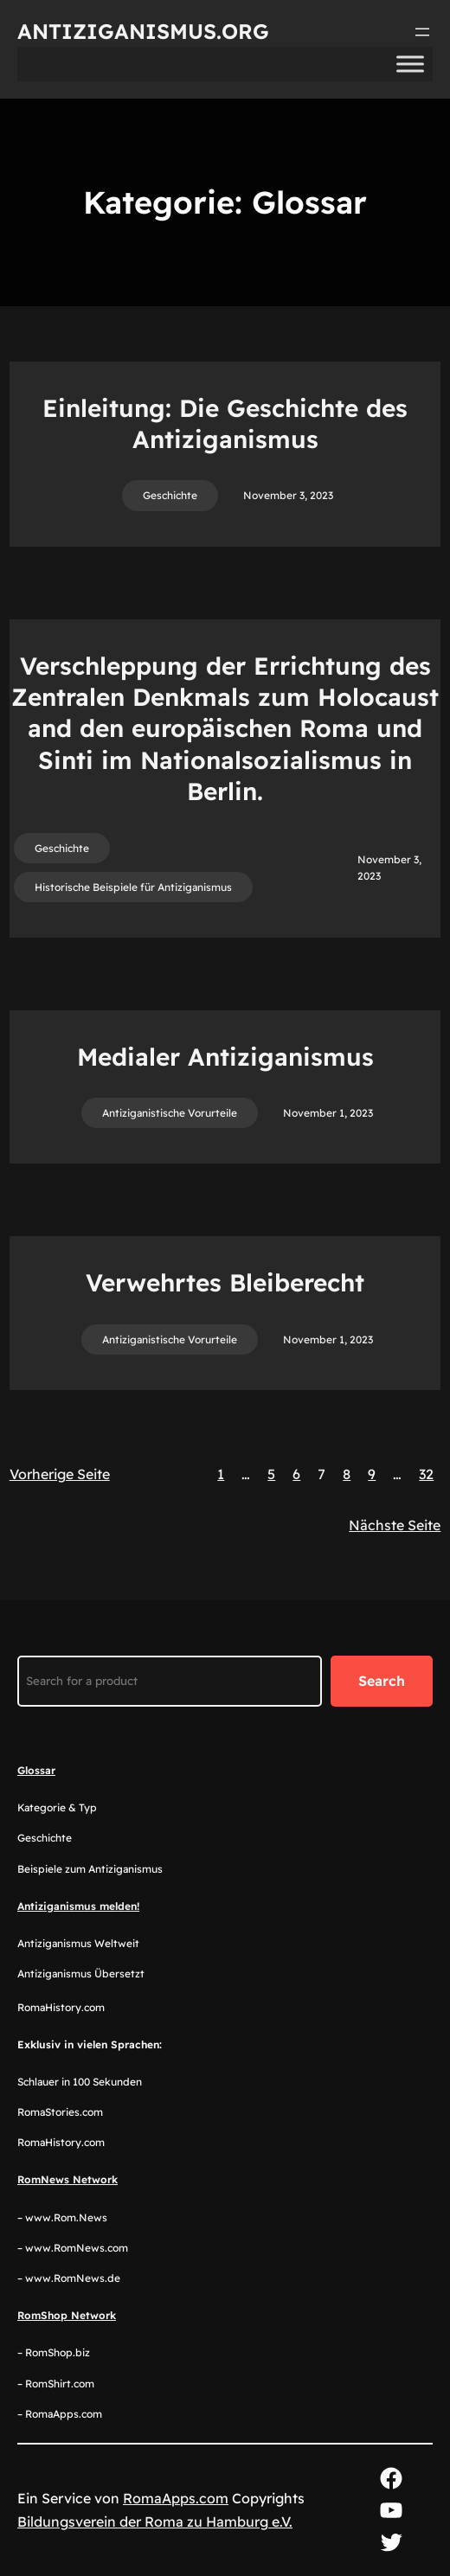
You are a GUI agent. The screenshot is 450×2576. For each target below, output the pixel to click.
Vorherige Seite (60, 1474)
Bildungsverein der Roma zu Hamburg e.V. (154, 2521)
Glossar (36, 1770)
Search (381, 1680)
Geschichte (170, 495)
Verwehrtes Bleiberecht (225, 1282)
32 (426, 1474)
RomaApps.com (175, 2498)
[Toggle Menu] (410, 63)
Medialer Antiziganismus (225, 1056)
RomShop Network (66, 2315)
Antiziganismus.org (143, 31)
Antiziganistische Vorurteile (169, 1112)
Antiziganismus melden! (78, 1906)
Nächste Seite (394, 1525)
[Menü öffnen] (422, 32)
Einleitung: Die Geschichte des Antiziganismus (225, 423)
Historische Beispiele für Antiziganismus (133, 887)
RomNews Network (67, 2179)
